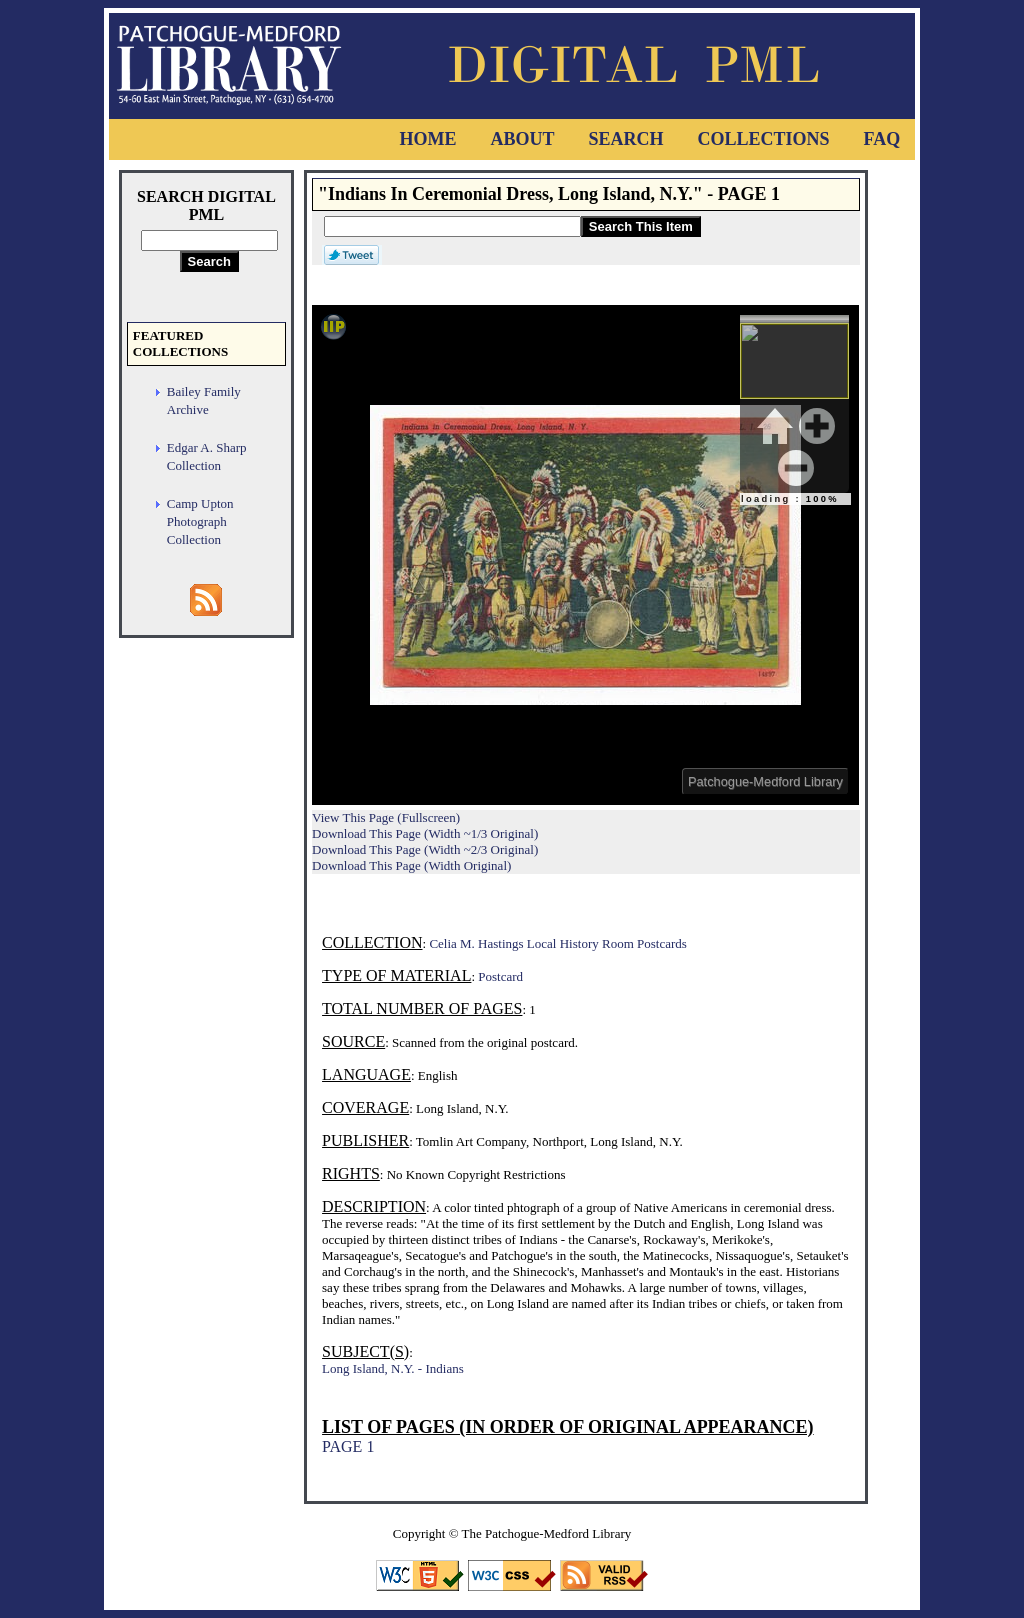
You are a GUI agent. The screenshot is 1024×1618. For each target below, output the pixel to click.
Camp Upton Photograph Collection (200, 521)
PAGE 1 (348, 1446)
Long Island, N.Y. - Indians (393, 1368)
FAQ (882, 139)
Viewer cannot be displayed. (585, 555)
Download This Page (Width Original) (411, 865)
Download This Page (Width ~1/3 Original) (425, 833)
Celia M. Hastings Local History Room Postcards (557, 943)
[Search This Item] (452, 226)
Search (625, 139)
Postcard (500, 976)
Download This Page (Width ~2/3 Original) (425, 849)
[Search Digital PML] (209, 240)
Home (427, 139)
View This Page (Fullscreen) (386, 817)
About (522, 139)
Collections (763, 139)
